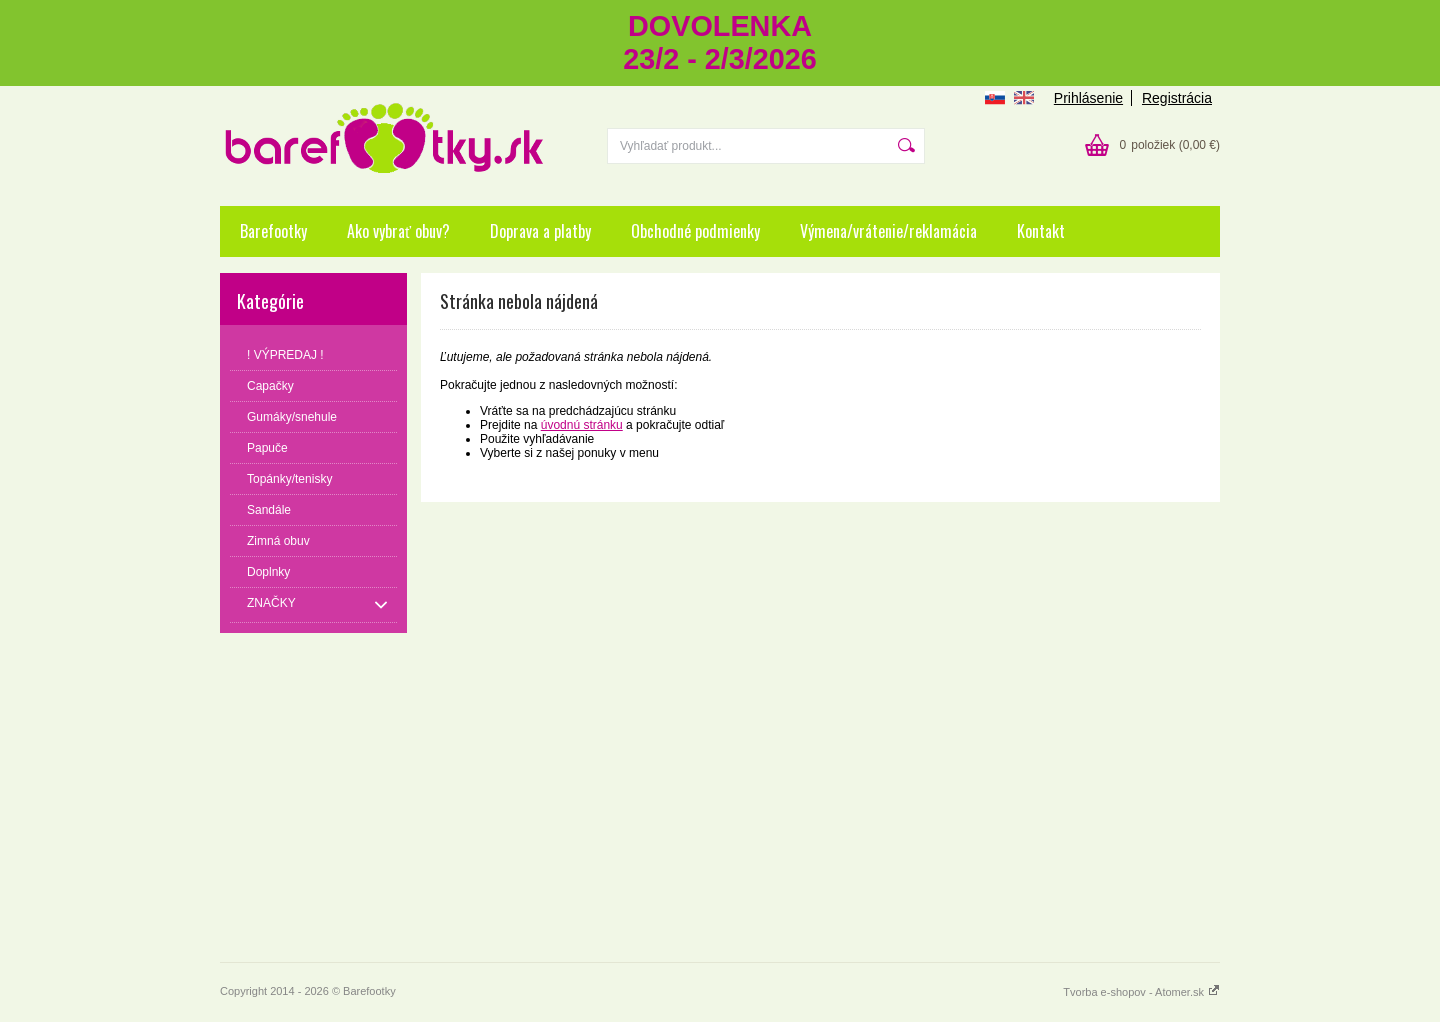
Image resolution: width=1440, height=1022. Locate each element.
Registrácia (1177, 98)
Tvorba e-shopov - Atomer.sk (1141, 992)
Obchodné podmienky (695, 231)
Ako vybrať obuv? (398, 231)
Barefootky (273, 231)
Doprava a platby (540, 231)
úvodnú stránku (582, 425)
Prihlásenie (1088, 98)
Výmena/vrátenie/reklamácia (888, 231)
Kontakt (1041, 231)
